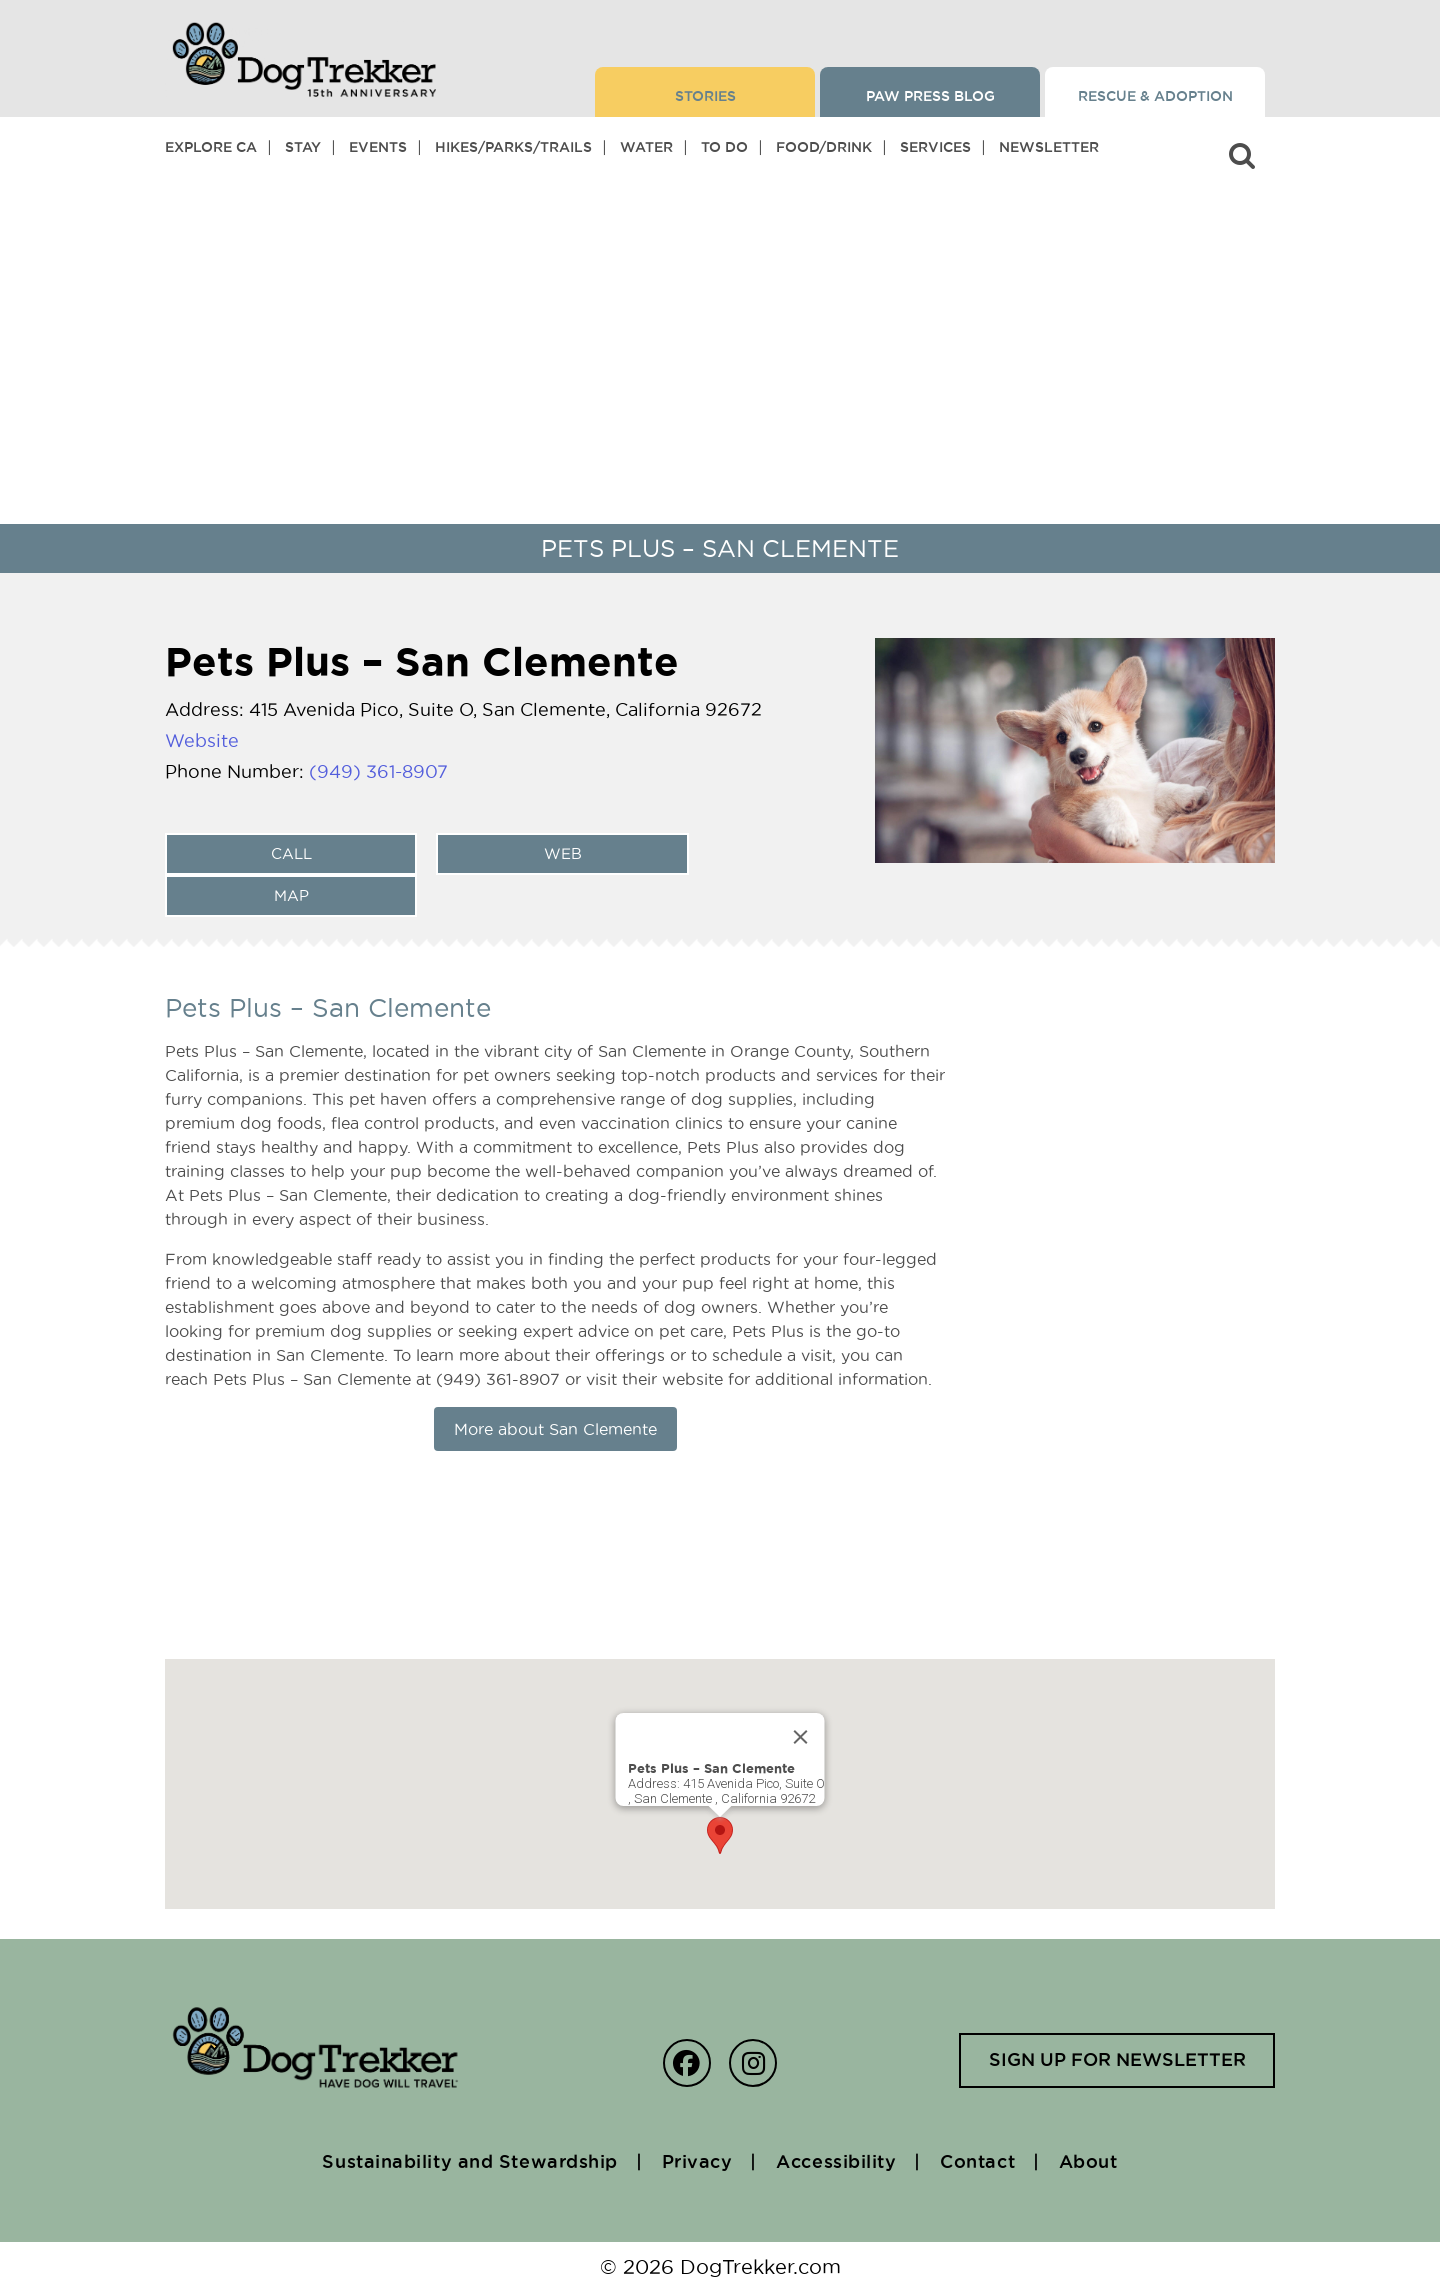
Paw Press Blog (930, 96)
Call (290, 852)
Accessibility (837, 2161)
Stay (303, 147)
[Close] (801, 1736)
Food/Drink (824, 147)
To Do (724, 147)
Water (646, 147)
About (1092, 2161)
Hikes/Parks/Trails (513, 147)
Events (378, 147)
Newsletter (1049, 147)
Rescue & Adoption (1155, 96)
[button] (720, 1834)
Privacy (695, 2161)
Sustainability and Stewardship (466, 2161)
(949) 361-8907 (378, 771)
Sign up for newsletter (1114, 2060)
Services (935, 147)
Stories (705, 96)
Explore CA (211, 147)
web (562, 852)
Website (202, 740)
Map (290, 894)
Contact (979, 2161)
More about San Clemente (555, 1428)
